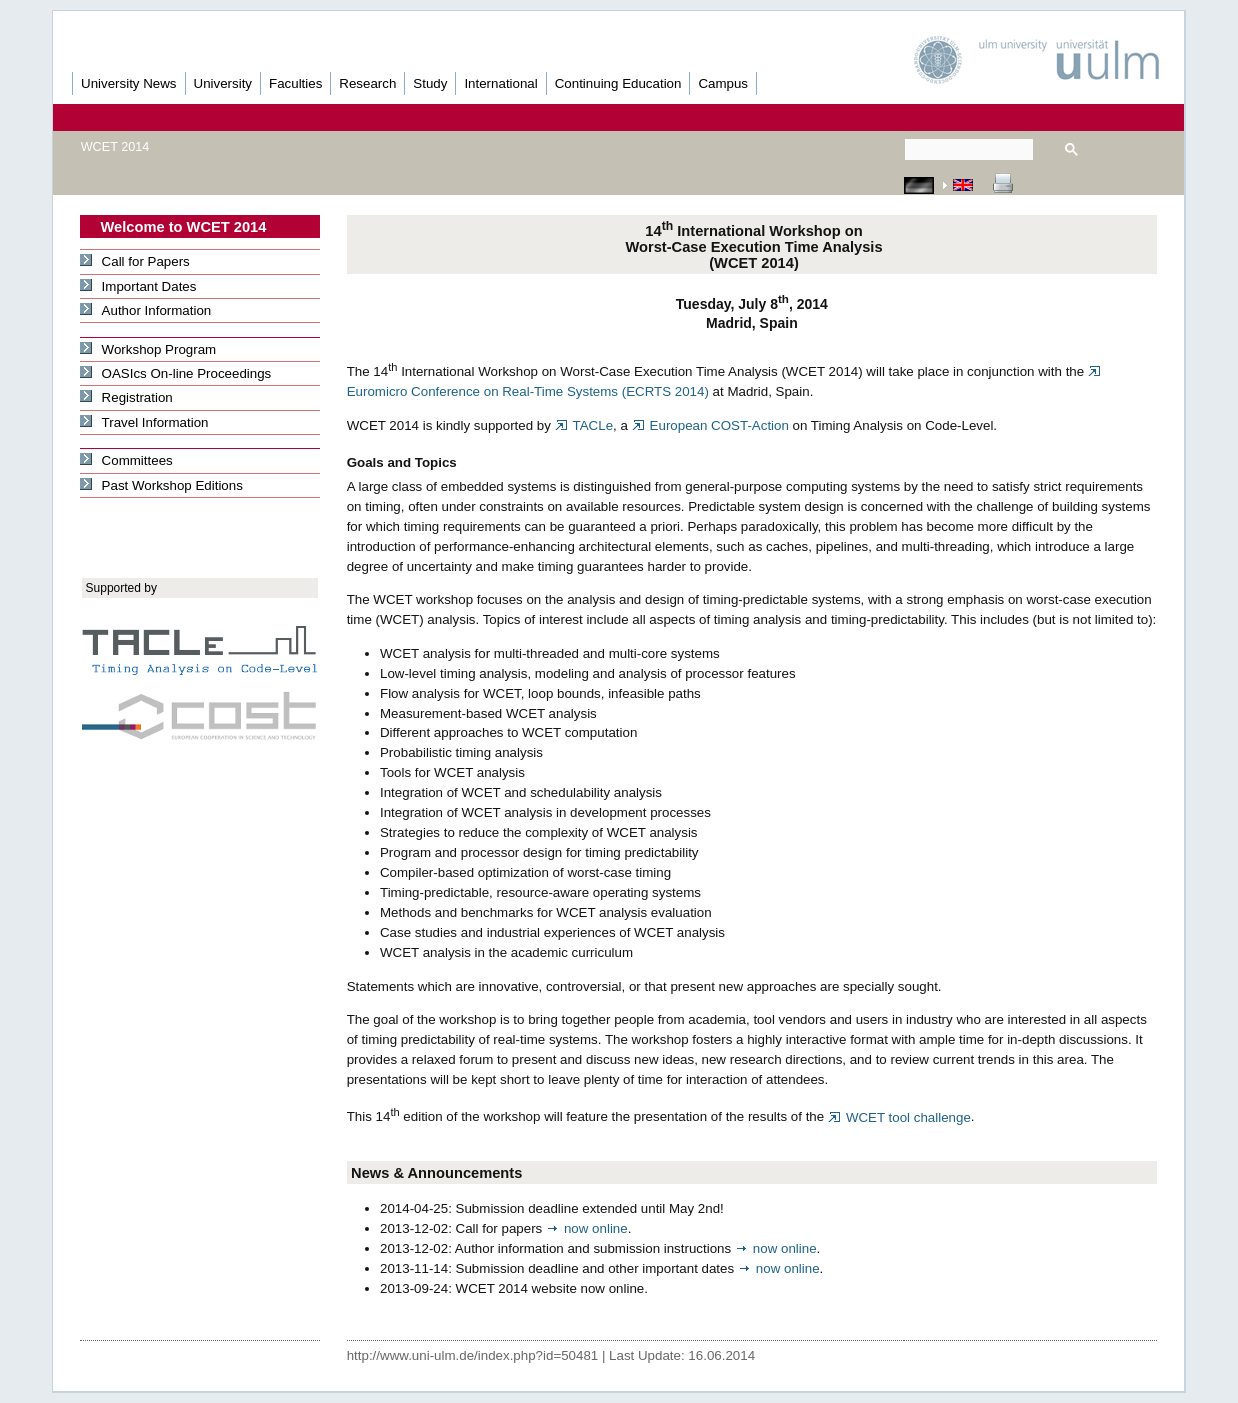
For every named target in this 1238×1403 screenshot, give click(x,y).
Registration (126, 397)
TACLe (584, 425)
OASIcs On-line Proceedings (175, 373)
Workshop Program (148, 349)
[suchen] (969, 149)
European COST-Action (710, 425)
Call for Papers (134, 261)
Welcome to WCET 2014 (184, 227)
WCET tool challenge (899, 1117)
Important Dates (138, 286)
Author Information (145, 310)
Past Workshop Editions (161, 485)
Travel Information (144, 422)
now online (587, 1228)
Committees (126, 460)
